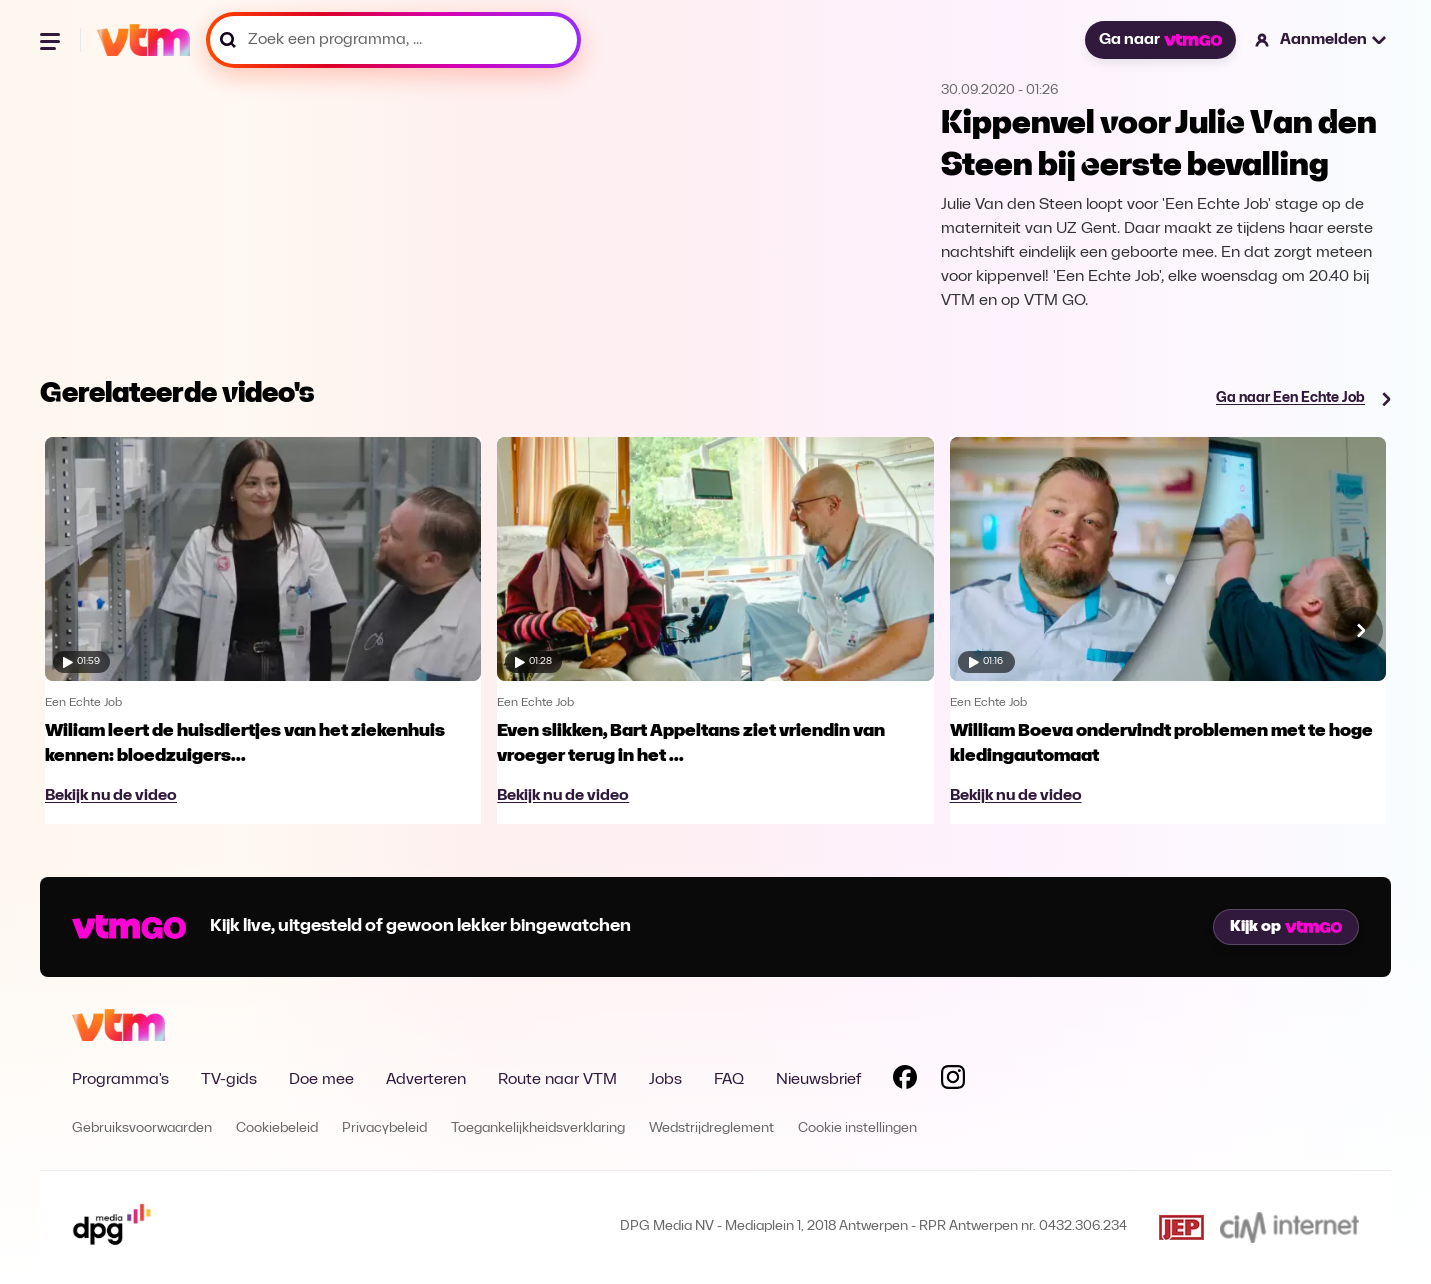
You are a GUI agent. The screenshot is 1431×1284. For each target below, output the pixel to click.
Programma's (120, 1080)
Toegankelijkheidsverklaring (538, 1128)
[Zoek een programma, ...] (393, 40)
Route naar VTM (557, 1080)
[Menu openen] (52, 40)
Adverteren (426, 1080)
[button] (1321, 40)
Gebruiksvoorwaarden (142, 1128)
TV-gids (229, 1080)
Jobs (665, 1080)
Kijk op (1286, 927)
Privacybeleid (384, 1128)
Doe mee (321, 1080)
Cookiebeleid (277, 1128)
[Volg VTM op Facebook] (905, 1081)
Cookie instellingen (857, 1128)
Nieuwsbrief (818, 1080)
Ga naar (1160, 40)
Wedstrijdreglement (711, 1128)
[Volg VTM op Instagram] (953, 1081)
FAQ (729, 1080)
